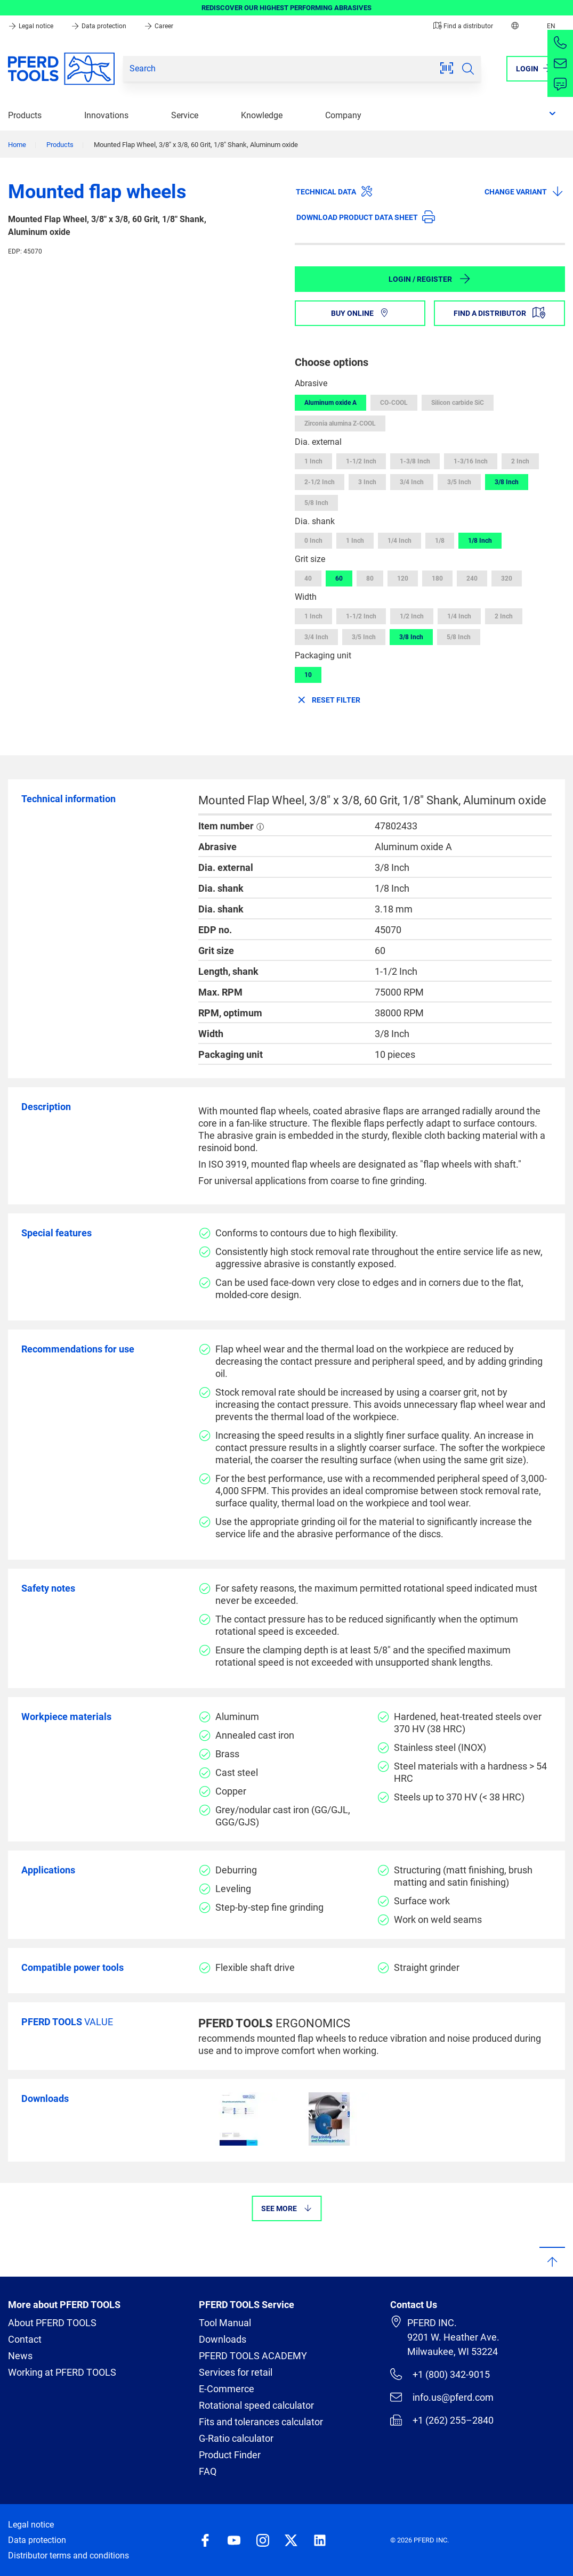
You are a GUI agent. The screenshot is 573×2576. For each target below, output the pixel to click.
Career (158, 26)
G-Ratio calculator (236, 2438)
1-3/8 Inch (415, 461)
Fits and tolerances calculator (261, 2421)
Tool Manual (225, 2322)
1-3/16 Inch (471, 461)
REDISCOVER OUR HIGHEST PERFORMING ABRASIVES (286, 8)
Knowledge (262, 115)
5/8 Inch (316, 503)
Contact (25, 2339)
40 (308, 578)
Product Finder (230, 2454)
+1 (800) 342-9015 (440, 2374)
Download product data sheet (365, 216)
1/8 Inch (480, 540)
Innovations (106, 115)
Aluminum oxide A (330, 402)
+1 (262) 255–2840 (442, 2420)
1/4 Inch (399, 540)
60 (339, 578)
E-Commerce (226, 2388)
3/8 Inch (507, 482)
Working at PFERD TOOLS (62, 2372)
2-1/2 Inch (319, 482)
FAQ (207, 2471)
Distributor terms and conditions (68, 2555)
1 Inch (313, 461)
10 (308, 675)
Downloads (222, 2339)
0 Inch (313, 540)
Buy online (360, 313)
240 (472, 578)
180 (437, 578)
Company (343, 115)
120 (402, 578)
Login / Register (430, 278)
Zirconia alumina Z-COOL (340, 423)
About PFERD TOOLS (52, 2322)
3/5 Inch (459, 482)
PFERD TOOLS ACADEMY (253, 2355)
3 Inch (367, 482)
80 (370, 578)
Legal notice (31, 26)
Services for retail (235, 2372)
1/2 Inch (412, 616)
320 (506, 578)
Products (25, 115)
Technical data (334, 191)
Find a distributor (463, 26)
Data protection (99, 26)
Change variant (524, 191)
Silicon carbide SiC (457, 402)
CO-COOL (394, 402)
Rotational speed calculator (256, 2405)
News (20, 2355)
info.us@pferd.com (442, 2397)
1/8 (440, 540)
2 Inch (520, 461)
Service (184, 115)
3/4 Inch (412, 482)
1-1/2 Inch (361, 461)
